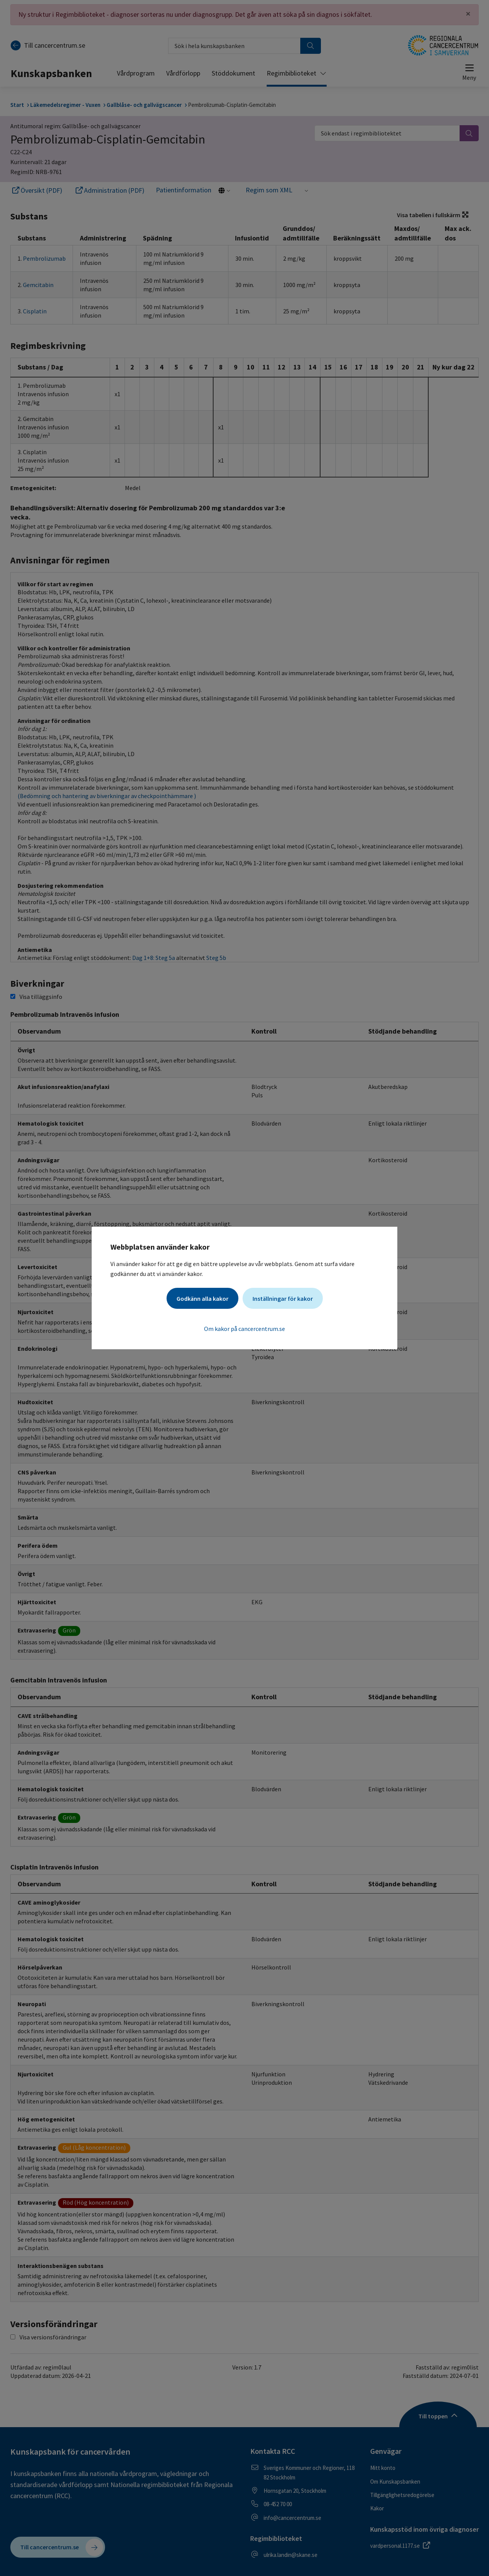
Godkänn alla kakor (202, 1298)
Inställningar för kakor (283, 1298)
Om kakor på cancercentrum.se (244, 1328)
